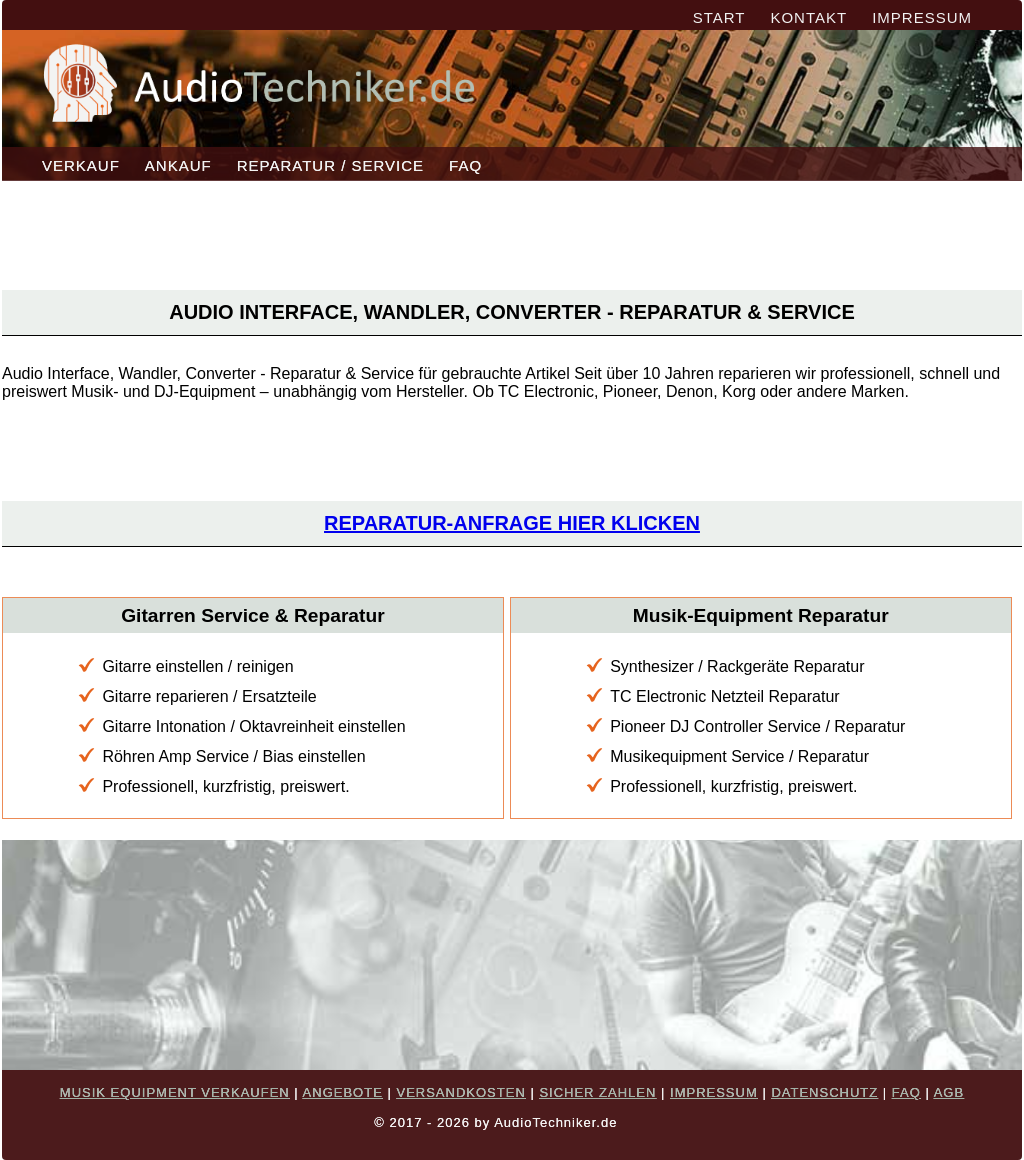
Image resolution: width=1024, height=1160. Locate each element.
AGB (949, 1092)
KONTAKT (808, 17)
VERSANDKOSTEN (460, 1092)
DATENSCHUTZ (824, 1092)
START (719, 17)
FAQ (465, 165)
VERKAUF (81, 165)
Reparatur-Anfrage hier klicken (512, 523)
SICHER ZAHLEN (597, 1092)
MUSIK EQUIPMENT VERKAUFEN (175, 1092)
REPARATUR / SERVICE (330, 165)
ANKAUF (178, 165)
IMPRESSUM (922, 17)
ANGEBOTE (343, 1092)
